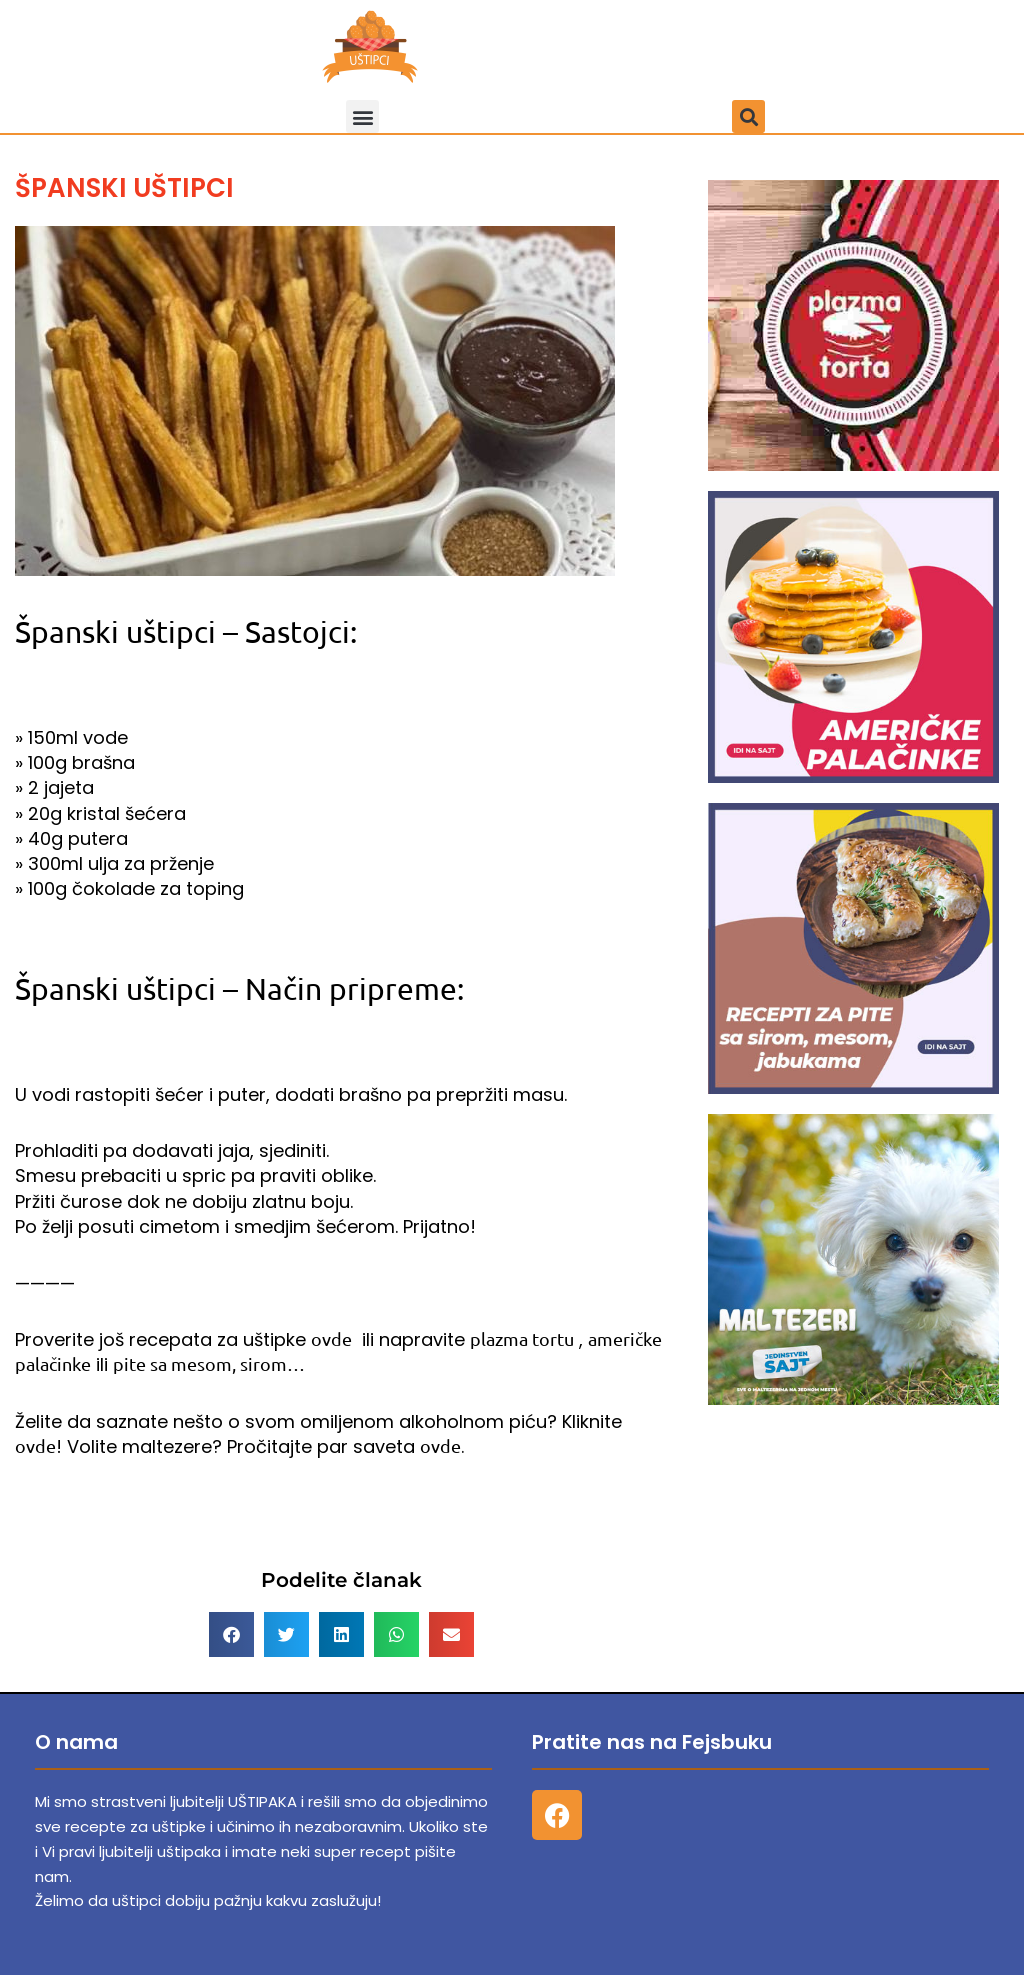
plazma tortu (522, 1338)
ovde (331, 1338)
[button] (362, 116)
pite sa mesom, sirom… (209, 1363)
